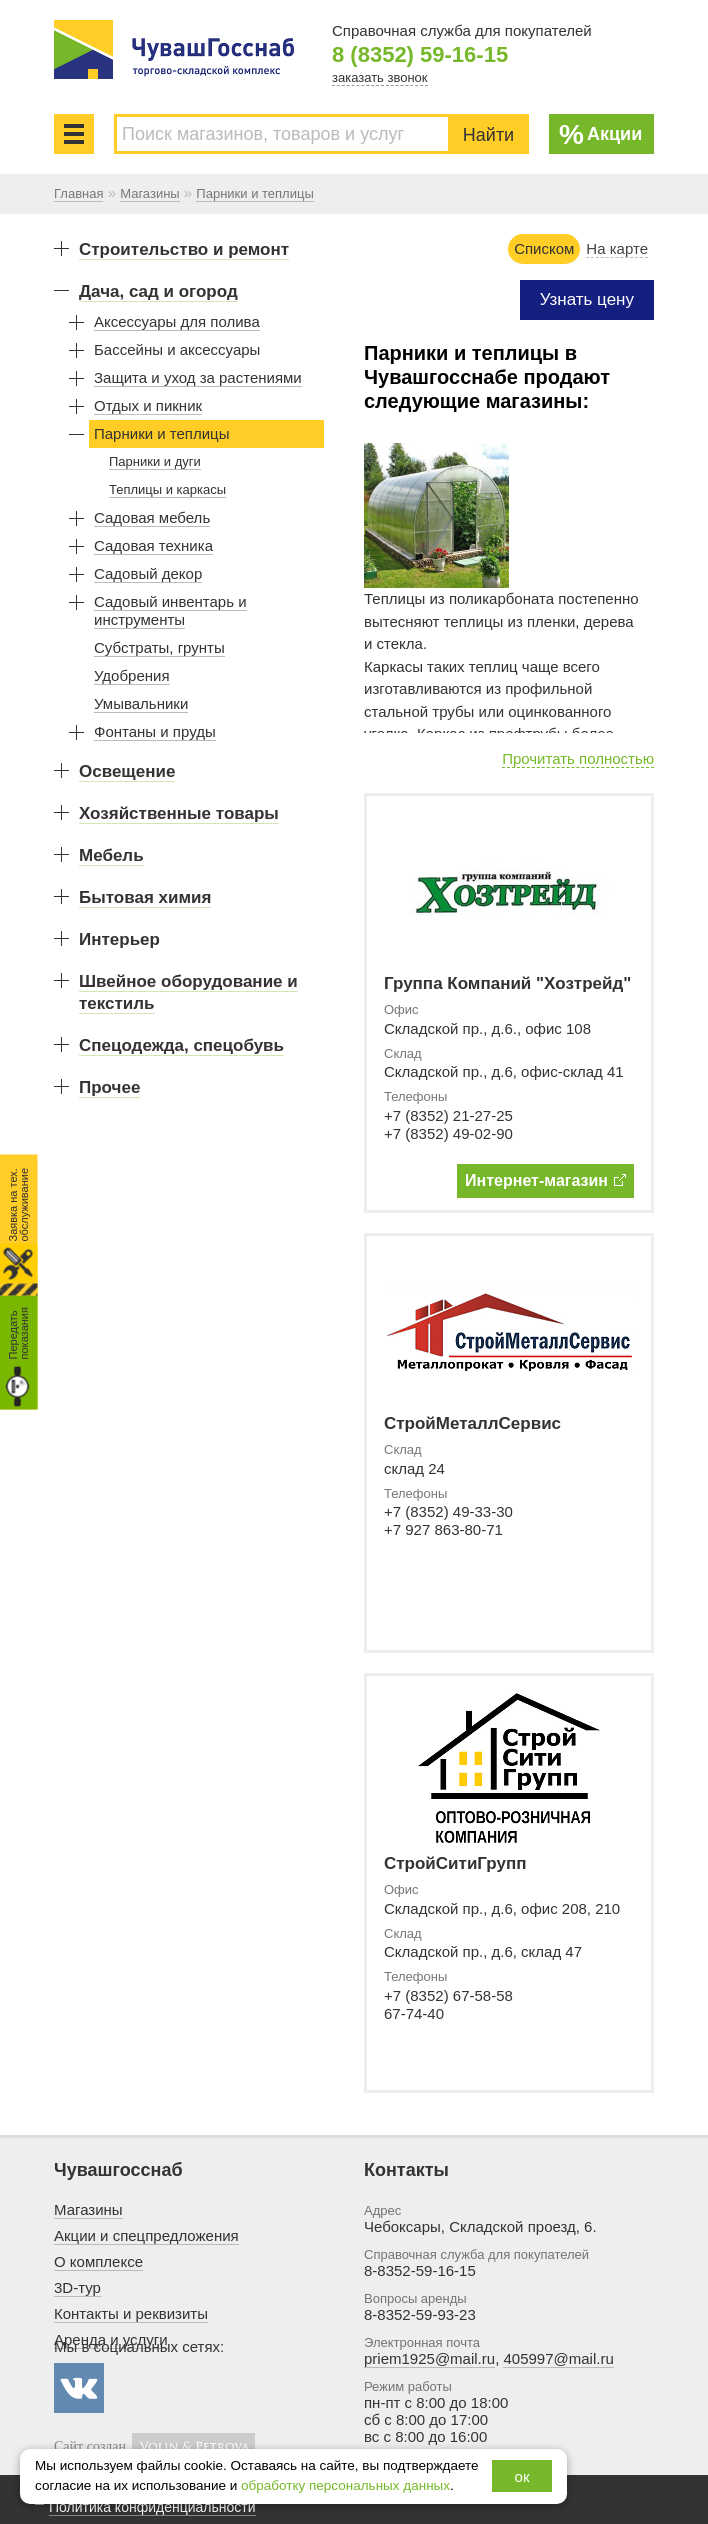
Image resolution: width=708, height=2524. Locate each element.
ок (522, 2476)
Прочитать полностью (578, 758)
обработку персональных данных (345, 2485)
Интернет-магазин (545, 1180)
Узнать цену (587, 299)
